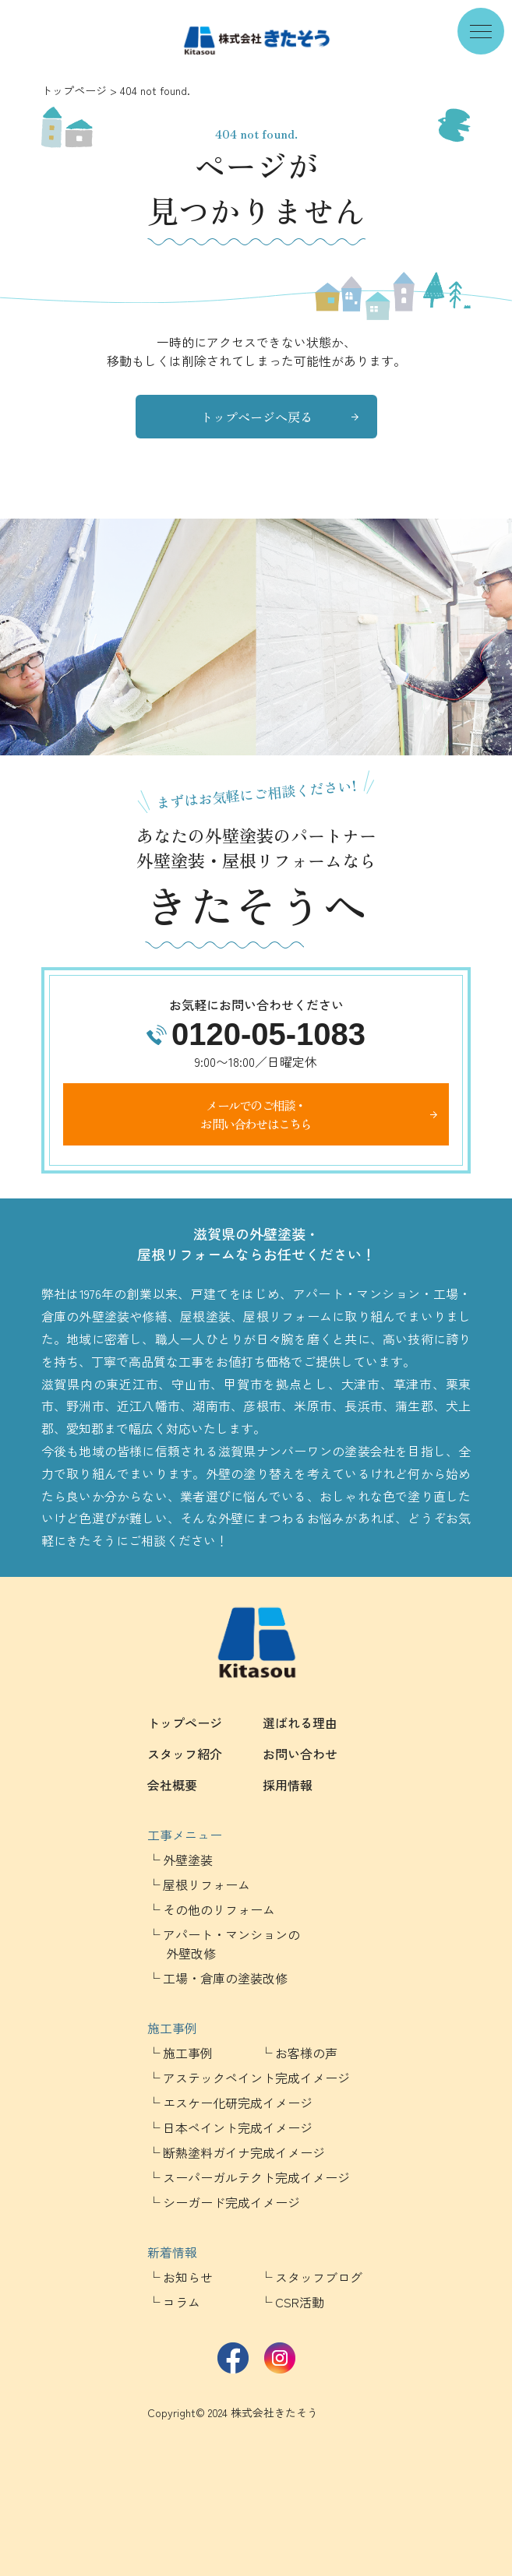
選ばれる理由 (300, 1722)
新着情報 (172, 2252)
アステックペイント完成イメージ (256, 2077)
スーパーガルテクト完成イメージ (256, 2177)
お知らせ (188, 2277)
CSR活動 (299, 2302)
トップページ (74, 90)
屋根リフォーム (206, 1884)
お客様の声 (306, 2052)
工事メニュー (184, 1834)
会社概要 (172, 1784)
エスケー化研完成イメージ (237, 2102)
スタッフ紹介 (184, 1753)
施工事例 (172, 2027)
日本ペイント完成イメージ (237, 2127)
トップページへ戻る (256, 416)
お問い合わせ (300, 1753)
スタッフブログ (318, 2277)
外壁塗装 (188, 1859)
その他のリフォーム (219, 1909)
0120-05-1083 (268, 1034)
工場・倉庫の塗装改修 (225, 1978)
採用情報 (287, 1784)
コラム (181, 2302)
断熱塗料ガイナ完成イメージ (244, 2152)
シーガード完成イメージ (231, 2202)
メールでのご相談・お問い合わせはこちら (255, 1114)
